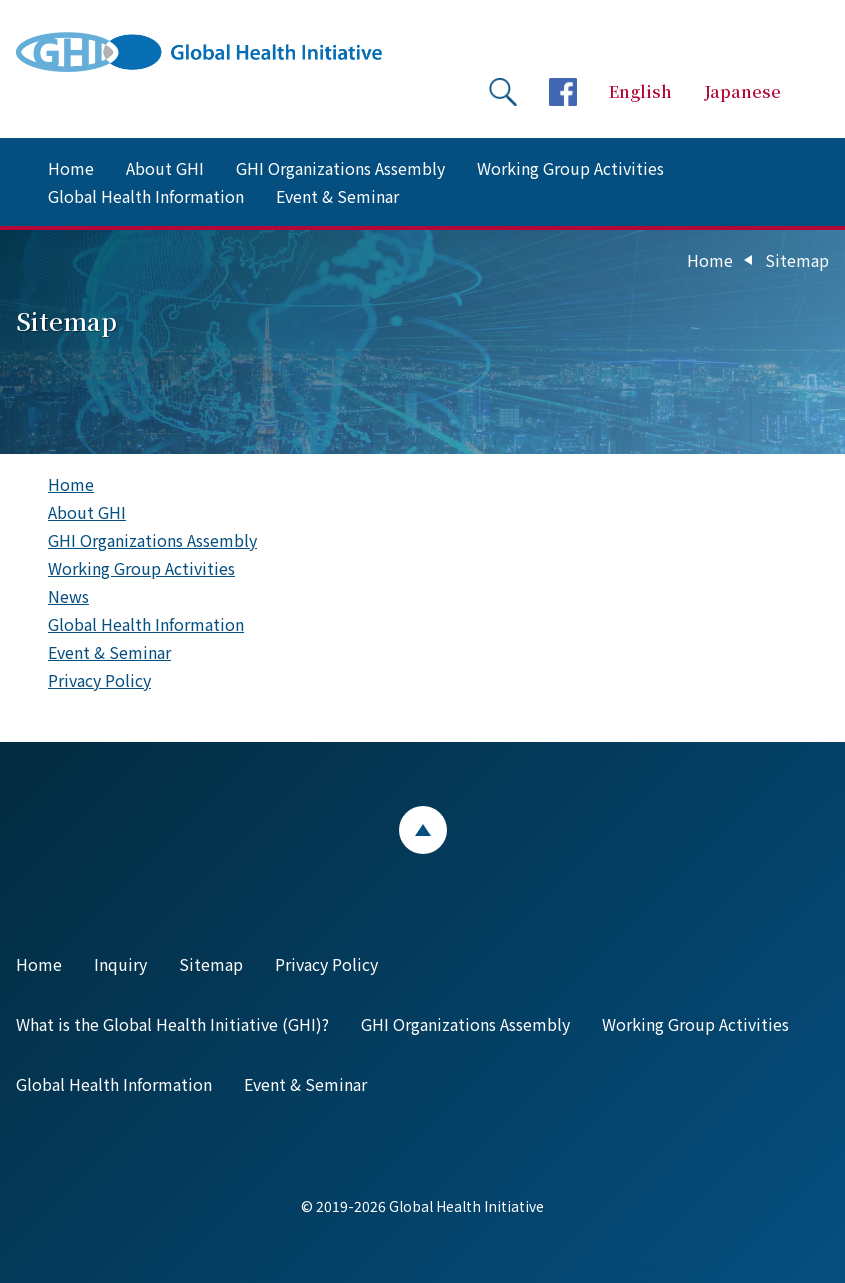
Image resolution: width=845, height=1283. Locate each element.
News (68, 596)
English (640, 91)
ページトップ (423, 830)
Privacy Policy (99, 680)
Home (71, 168)
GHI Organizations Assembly (340, 168)
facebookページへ (563, 92)
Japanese (742, 91)
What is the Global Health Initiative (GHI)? (172, 1024)
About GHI (165, 168)
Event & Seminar (337, 196)
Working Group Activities (570, 168)
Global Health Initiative (216, 52)
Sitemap (211, 964)
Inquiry (120, 964)
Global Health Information (146, 196)
